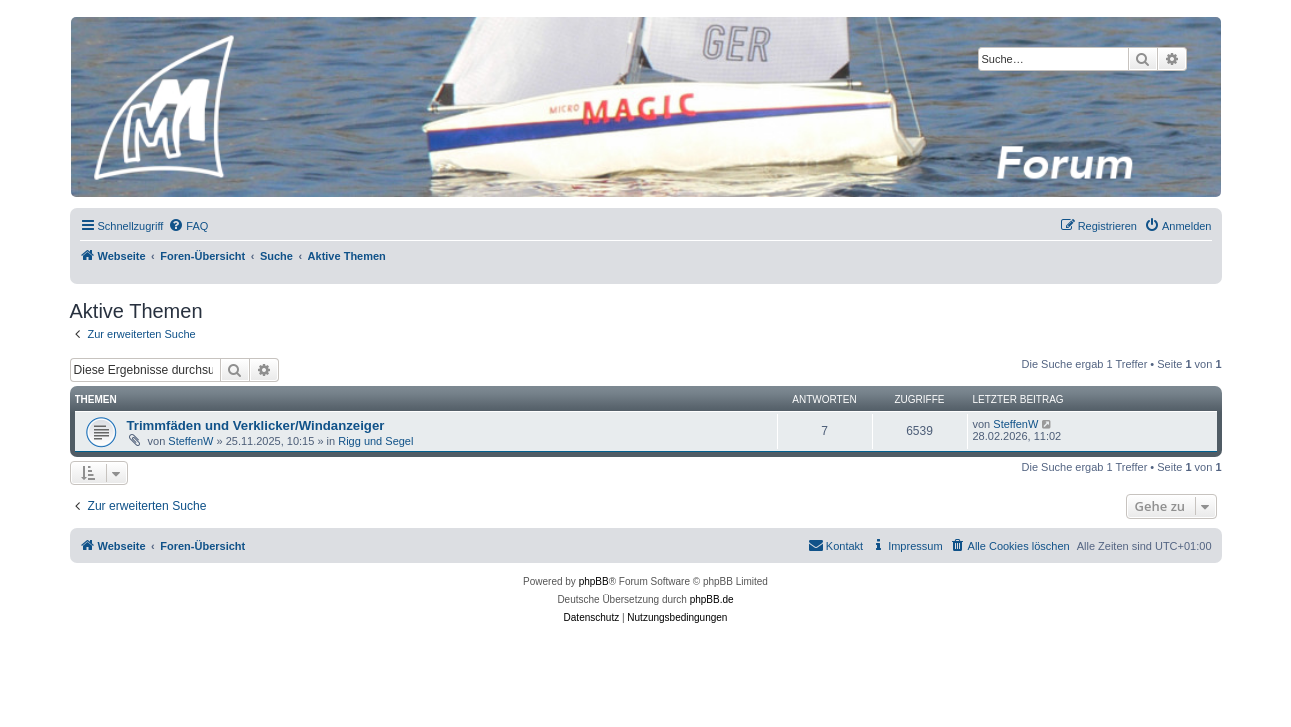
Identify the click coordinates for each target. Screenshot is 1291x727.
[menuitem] (188, 226)
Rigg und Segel (375, 441)
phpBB (594, 581)
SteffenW (190, 441)
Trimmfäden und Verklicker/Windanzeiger (256, 425)
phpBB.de (712, 599)
